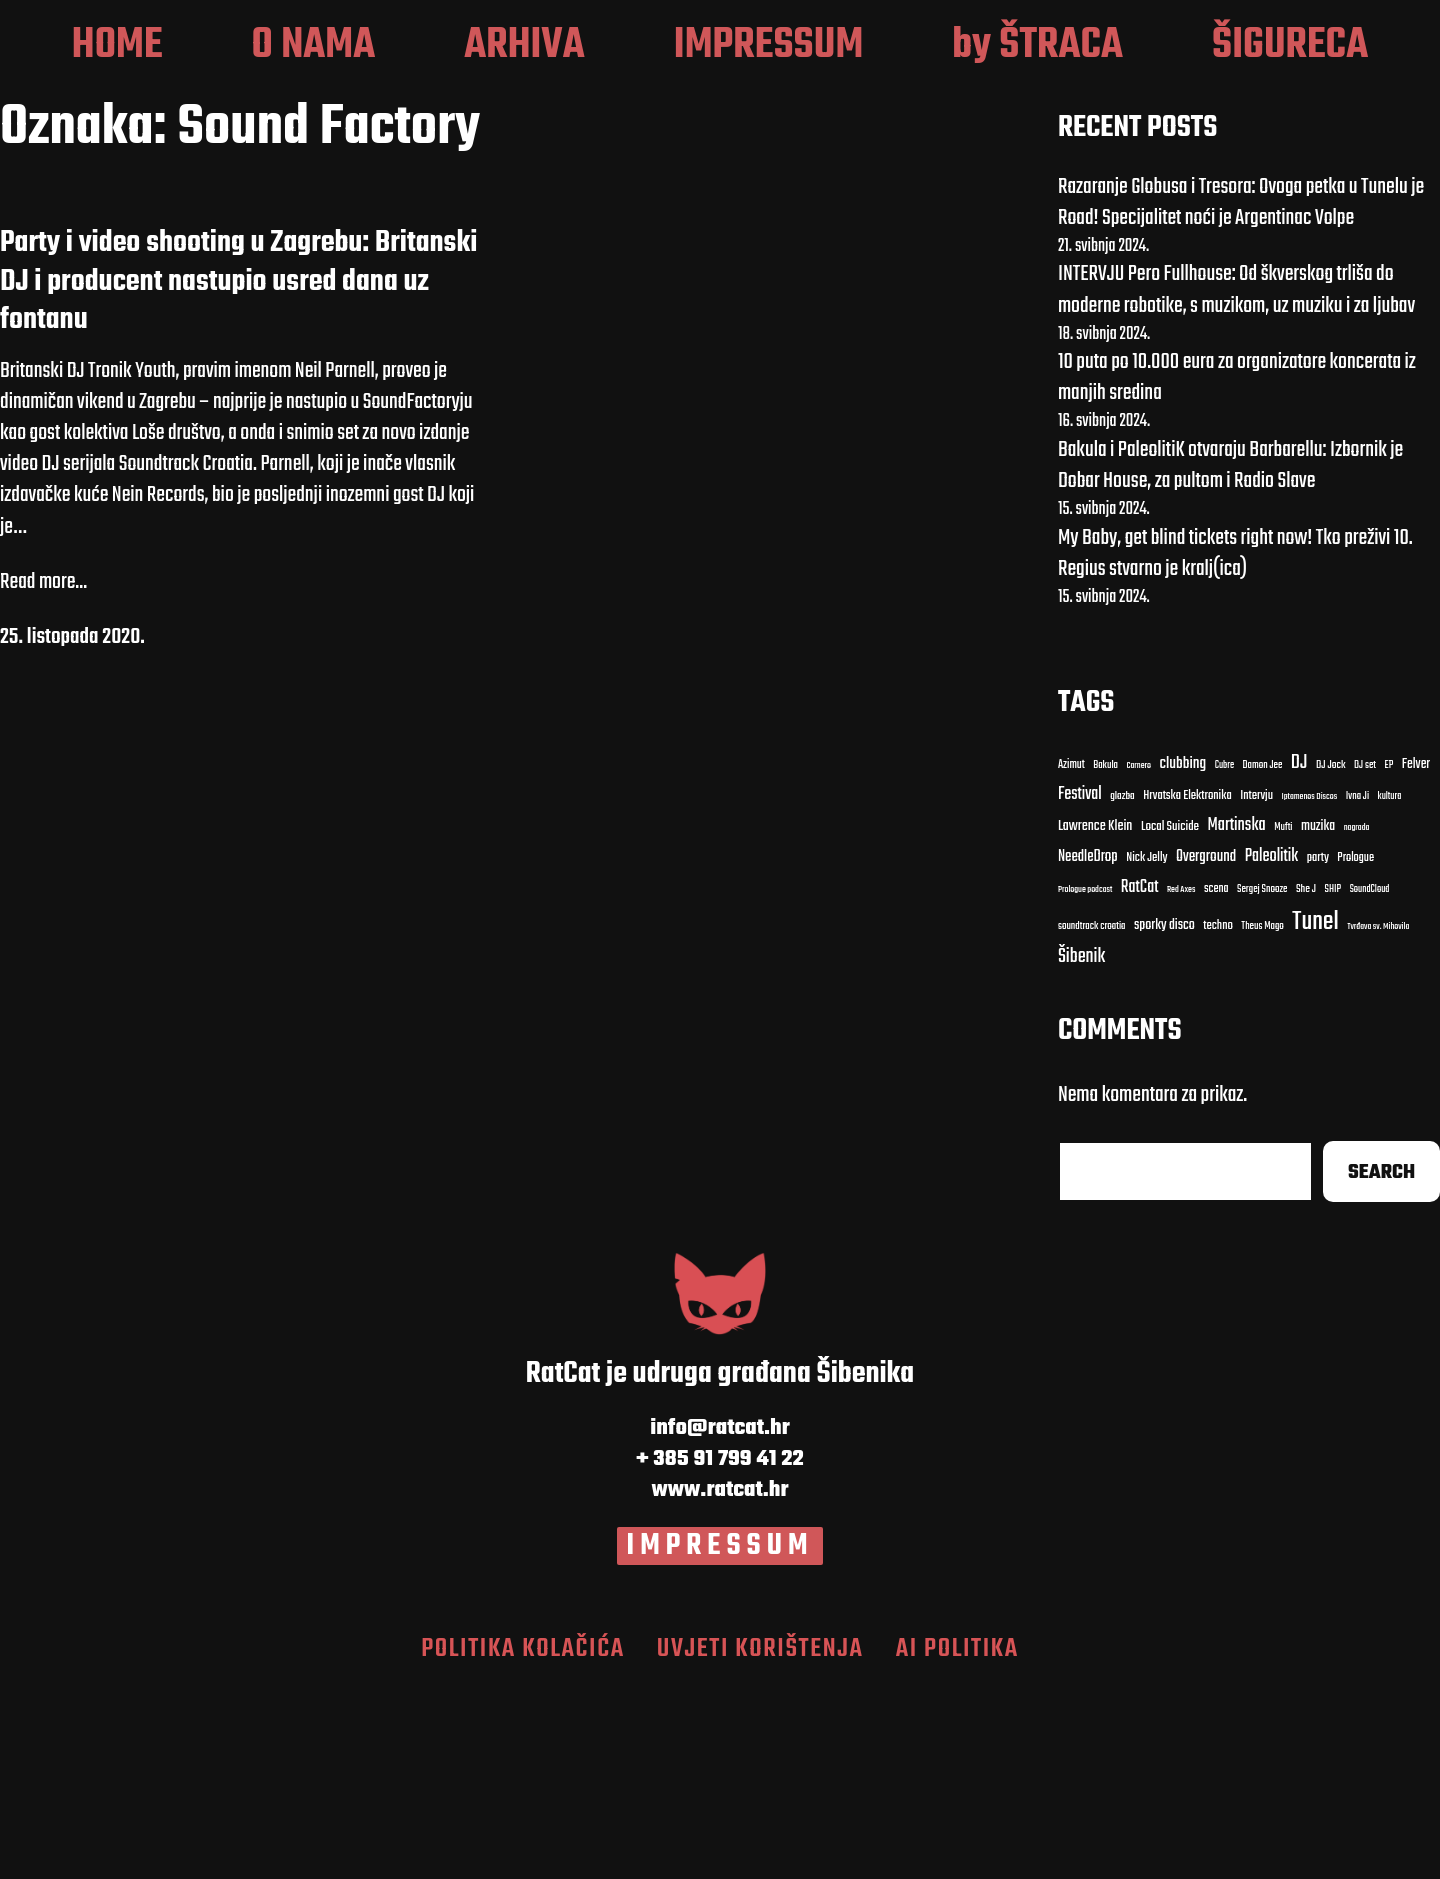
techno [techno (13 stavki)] (1218, 1115)
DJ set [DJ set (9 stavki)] (1365, 955)
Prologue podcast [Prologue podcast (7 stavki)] (1085, 1080)
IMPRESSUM (720, 1735)
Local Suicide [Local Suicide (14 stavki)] (1170, 1017)
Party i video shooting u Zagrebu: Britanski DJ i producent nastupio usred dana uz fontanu (238, 471)
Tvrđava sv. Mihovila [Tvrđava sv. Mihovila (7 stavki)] (1378, 1116)
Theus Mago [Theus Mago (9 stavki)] (1262, 1116)
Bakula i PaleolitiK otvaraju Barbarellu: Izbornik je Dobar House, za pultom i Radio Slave (1230, 655)
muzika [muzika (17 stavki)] (1318, 1016)
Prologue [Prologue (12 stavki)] (1355, 1048)
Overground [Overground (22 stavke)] (1206, 1046)
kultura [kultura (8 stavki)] (1390, 986)
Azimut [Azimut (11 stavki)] (1071, 954)
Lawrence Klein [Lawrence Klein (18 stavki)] (1095, 1017)
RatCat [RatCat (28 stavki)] (1140, 1077)
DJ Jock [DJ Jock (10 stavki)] (1331, 954)
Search (1381, 1361)
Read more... (43, 771)
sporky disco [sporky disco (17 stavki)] (1164, 1114)
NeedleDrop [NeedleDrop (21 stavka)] (1088, 1047)
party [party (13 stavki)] (1318, 1048)
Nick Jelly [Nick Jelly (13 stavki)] (1146, 1048)
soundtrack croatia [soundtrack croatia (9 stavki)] (1092, 1116)
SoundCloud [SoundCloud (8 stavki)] (1370, 1079)
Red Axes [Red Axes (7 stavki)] (1181, 1080)
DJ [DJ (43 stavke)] (1299, 952)
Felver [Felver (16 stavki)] (1416, 954)
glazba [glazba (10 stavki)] (1122, 986)
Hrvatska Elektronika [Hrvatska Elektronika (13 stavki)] (1187, 986)
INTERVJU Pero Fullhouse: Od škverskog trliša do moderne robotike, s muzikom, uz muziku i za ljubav (1236, 479)
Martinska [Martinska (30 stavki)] (1237, 1016)
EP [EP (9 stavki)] (1389, 955)
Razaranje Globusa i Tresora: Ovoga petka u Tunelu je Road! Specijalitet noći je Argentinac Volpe (1241, 391)
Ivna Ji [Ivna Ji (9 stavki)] (1357, 987)
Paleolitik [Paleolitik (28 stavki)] (1272, 1046)
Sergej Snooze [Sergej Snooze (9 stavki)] (1262, 1080)
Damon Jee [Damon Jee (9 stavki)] (1263, 955)
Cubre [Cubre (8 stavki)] (1224, 954)
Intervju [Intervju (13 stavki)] (1256, 986)
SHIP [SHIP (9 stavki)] (1333, 1080)
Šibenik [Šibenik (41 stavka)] (1081, 1146)
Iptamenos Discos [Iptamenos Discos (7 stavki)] (1309, 987)
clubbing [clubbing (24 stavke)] (1183, 953)
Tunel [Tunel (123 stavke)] (1315, 1111)
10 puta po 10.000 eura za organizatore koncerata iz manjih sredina (1237, 567)
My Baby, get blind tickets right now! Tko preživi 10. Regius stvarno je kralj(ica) (1235, 742)
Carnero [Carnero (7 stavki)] (1138, 955)
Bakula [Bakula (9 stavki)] (1105, 955)
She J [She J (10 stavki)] (1306, 1079)
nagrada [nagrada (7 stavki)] (1357, 1018)
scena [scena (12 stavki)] (1216, 1079)
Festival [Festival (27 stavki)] (1080, 984)
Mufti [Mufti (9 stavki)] (1283, 1018)
